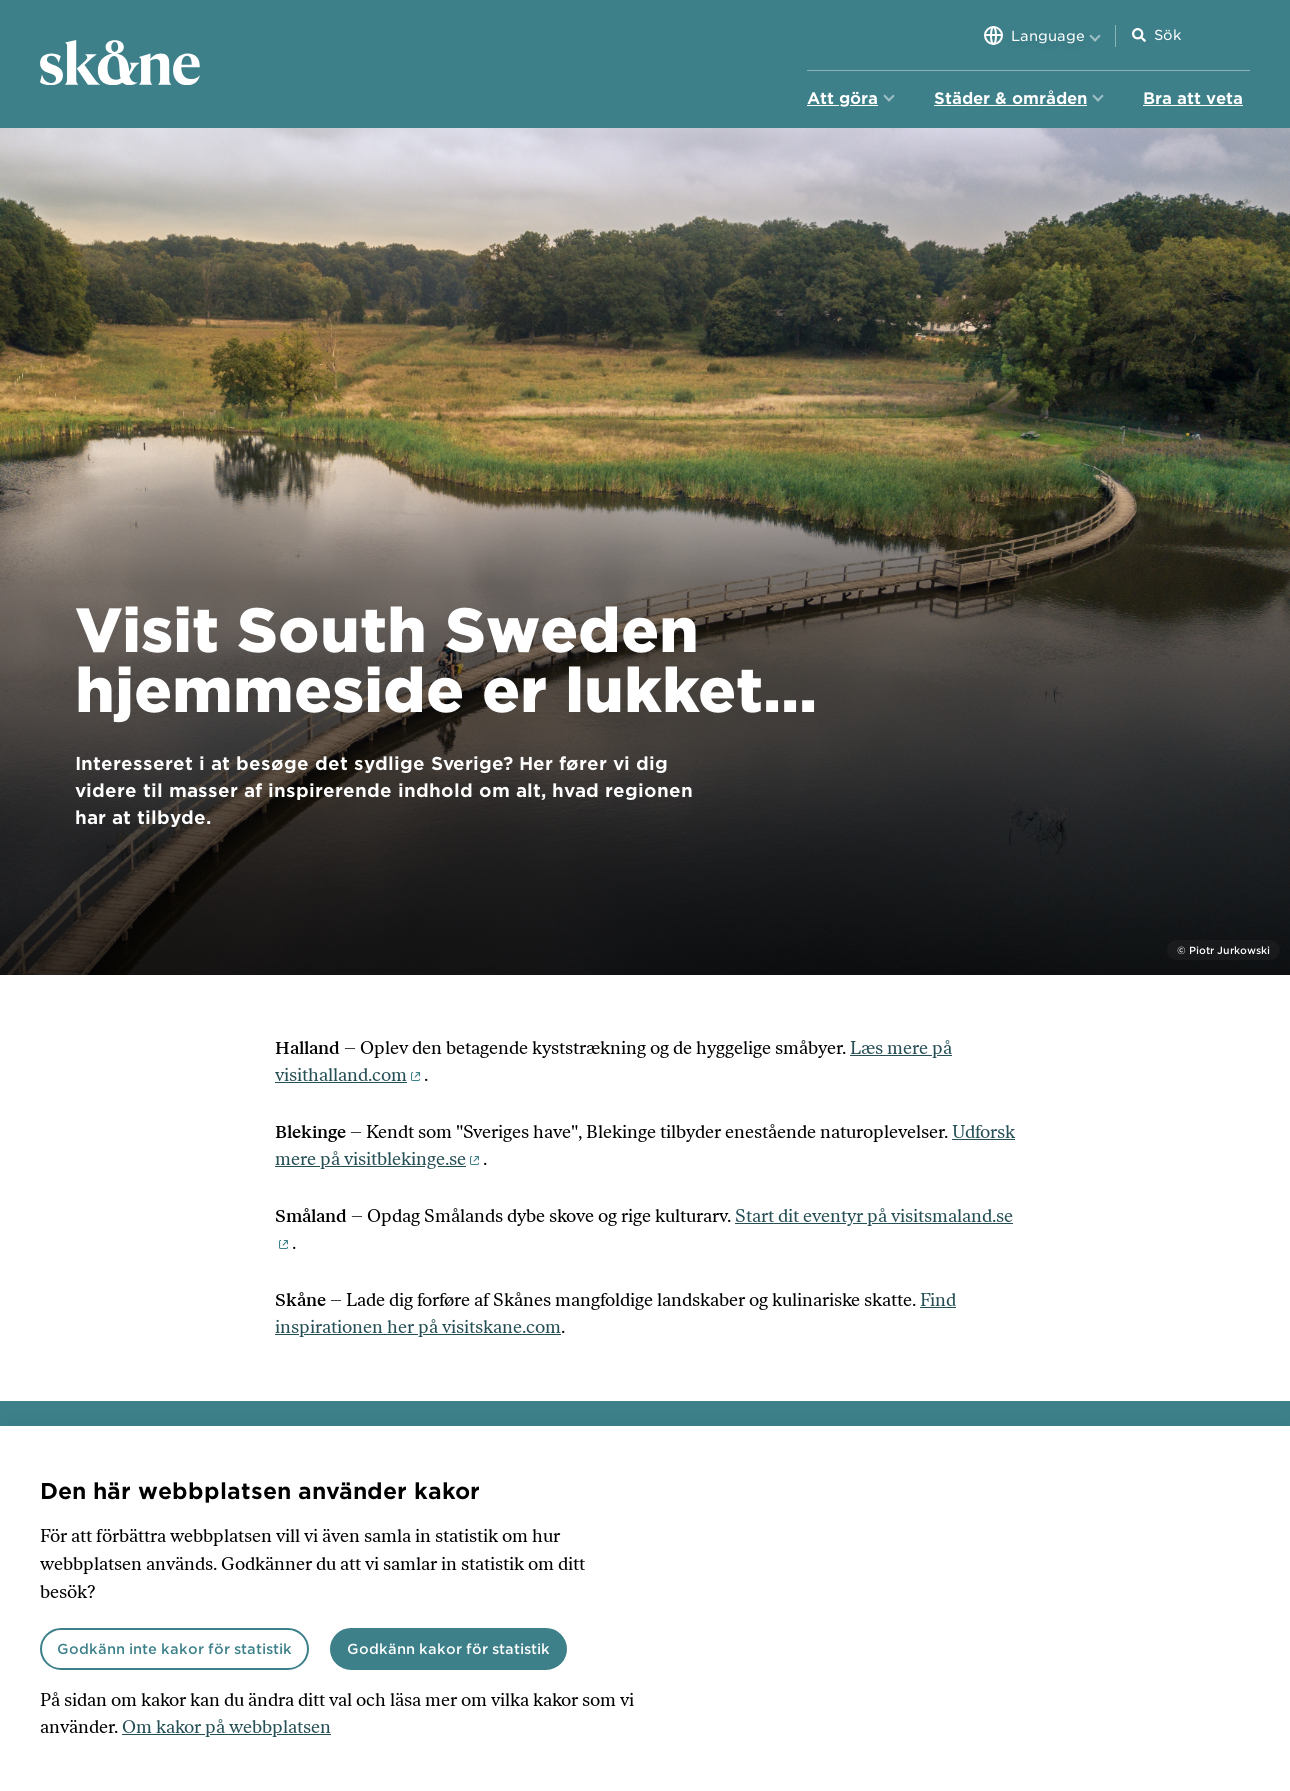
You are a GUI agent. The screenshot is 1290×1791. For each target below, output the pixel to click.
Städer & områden (1010, 98)
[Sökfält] (1202, 35)
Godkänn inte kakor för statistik (174, 1649)
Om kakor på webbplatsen (226, 1727)
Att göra (842, 98)
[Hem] (120, 64)
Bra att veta (1193, 98)
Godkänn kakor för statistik (448, 1649)
